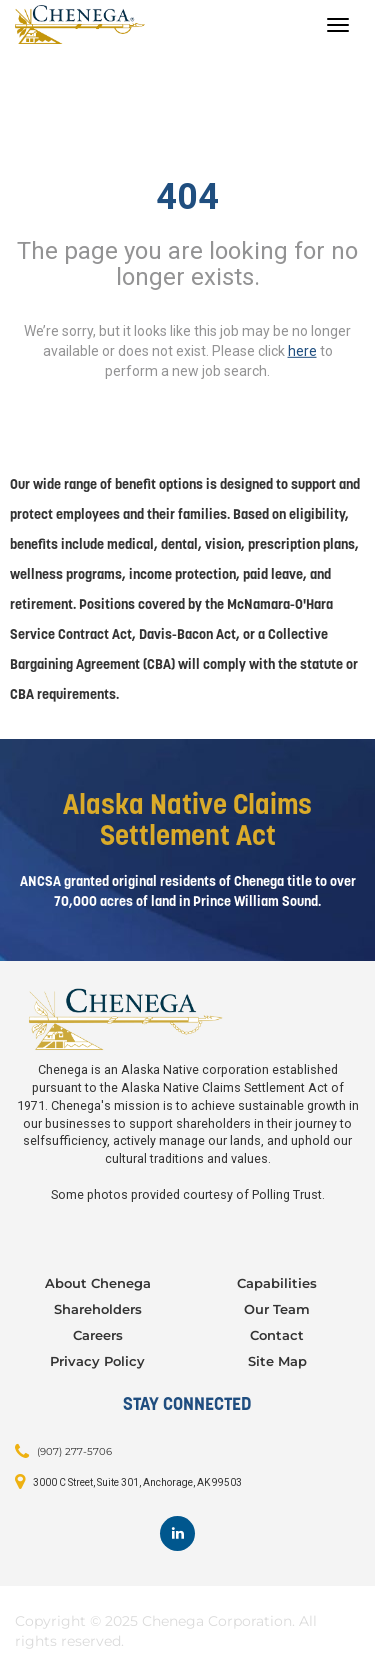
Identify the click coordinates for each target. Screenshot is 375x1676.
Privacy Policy (97, 1361)
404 (187, 197)
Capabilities (277, 1283)
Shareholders (98, 1309)
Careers (98, 1335)
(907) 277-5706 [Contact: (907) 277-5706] (74, 1451)
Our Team (277, 1309)
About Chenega (98, 1283)
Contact (277, 1335)
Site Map (277, 1361)
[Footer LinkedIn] (177, 1533)
